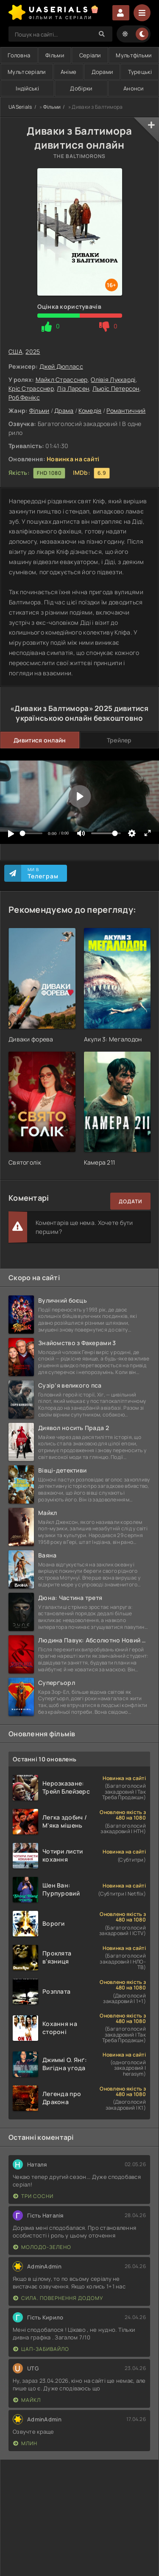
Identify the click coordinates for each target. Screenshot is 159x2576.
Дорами (102, 72)
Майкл (27, 2400)
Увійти (120, 12)
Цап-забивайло (41, 2349)
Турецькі (140, 72)
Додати (130, 1201)
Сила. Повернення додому (58, 2298)
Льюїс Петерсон (115, 388)
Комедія (89, 410)
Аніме (68, 72)
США (15, 351)
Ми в (43, 873)
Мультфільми (133, 55)
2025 (32, 351)
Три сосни (33, 2196)
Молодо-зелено (42, 2247)
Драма (63, 410)
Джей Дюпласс (61, 366)
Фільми (54, 55)
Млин (25, 2443)
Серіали (90, 55)
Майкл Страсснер (62, 379)
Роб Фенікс (24, 397)
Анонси (133, 88)
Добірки (81, 88)
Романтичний (125, 410)
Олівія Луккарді (113, 379)
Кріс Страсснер (31, 388)
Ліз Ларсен (73, 388)
